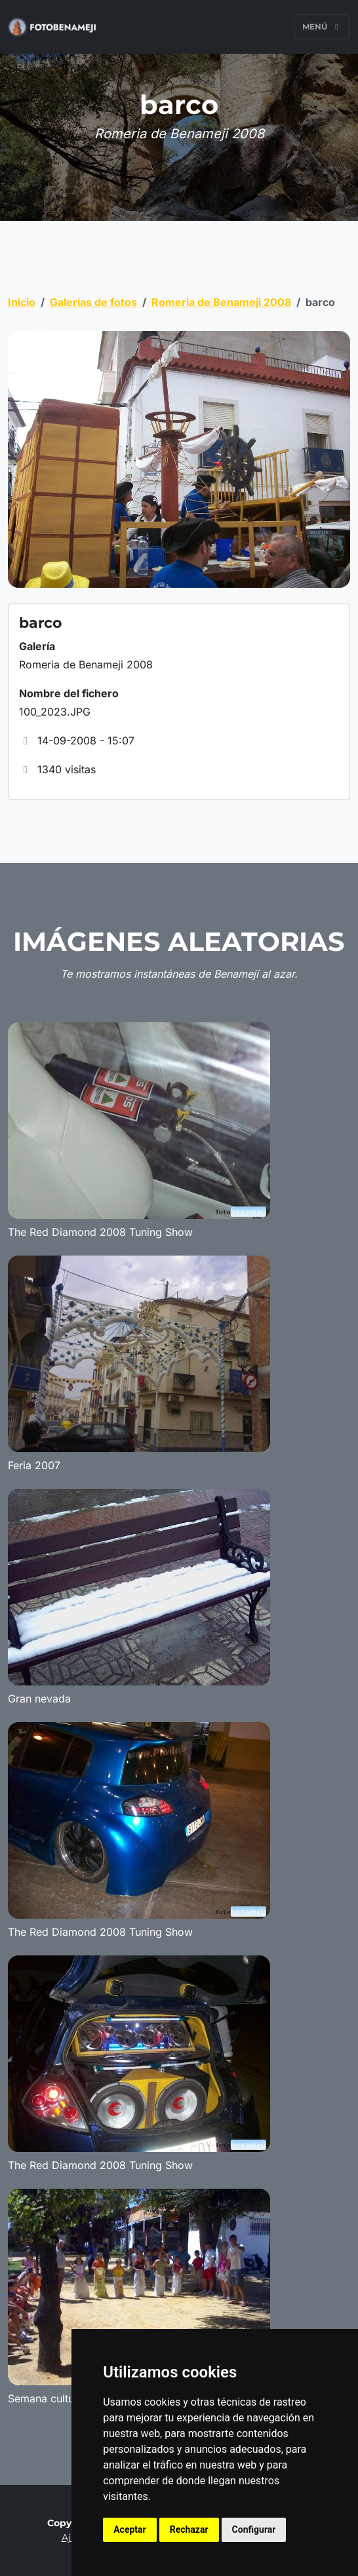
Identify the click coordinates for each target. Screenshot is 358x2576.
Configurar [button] (254, 2529)
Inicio (21, 302)
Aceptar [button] (129, 2529)
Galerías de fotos (93, 302)
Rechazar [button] (189, 2529)
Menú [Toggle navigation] (322, 26)
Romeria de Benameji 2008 (221, 302)
